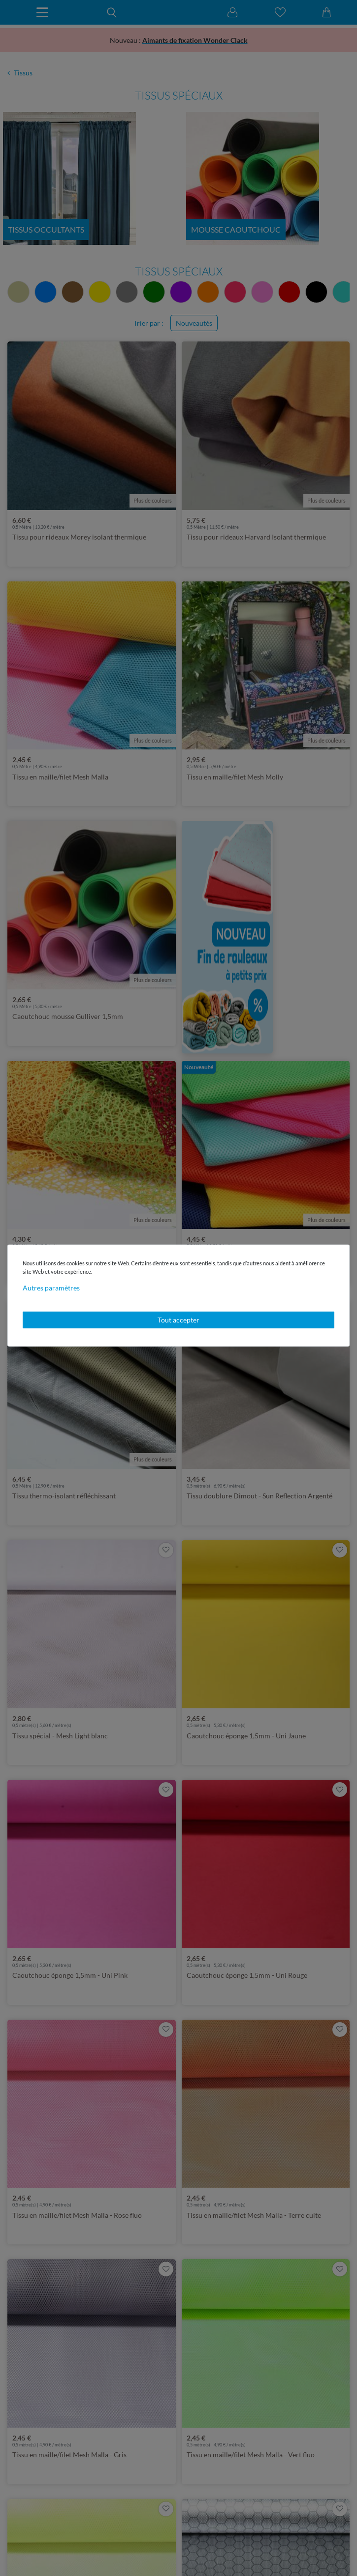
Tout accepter (178, 1320)
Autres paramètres (51, 1288)
